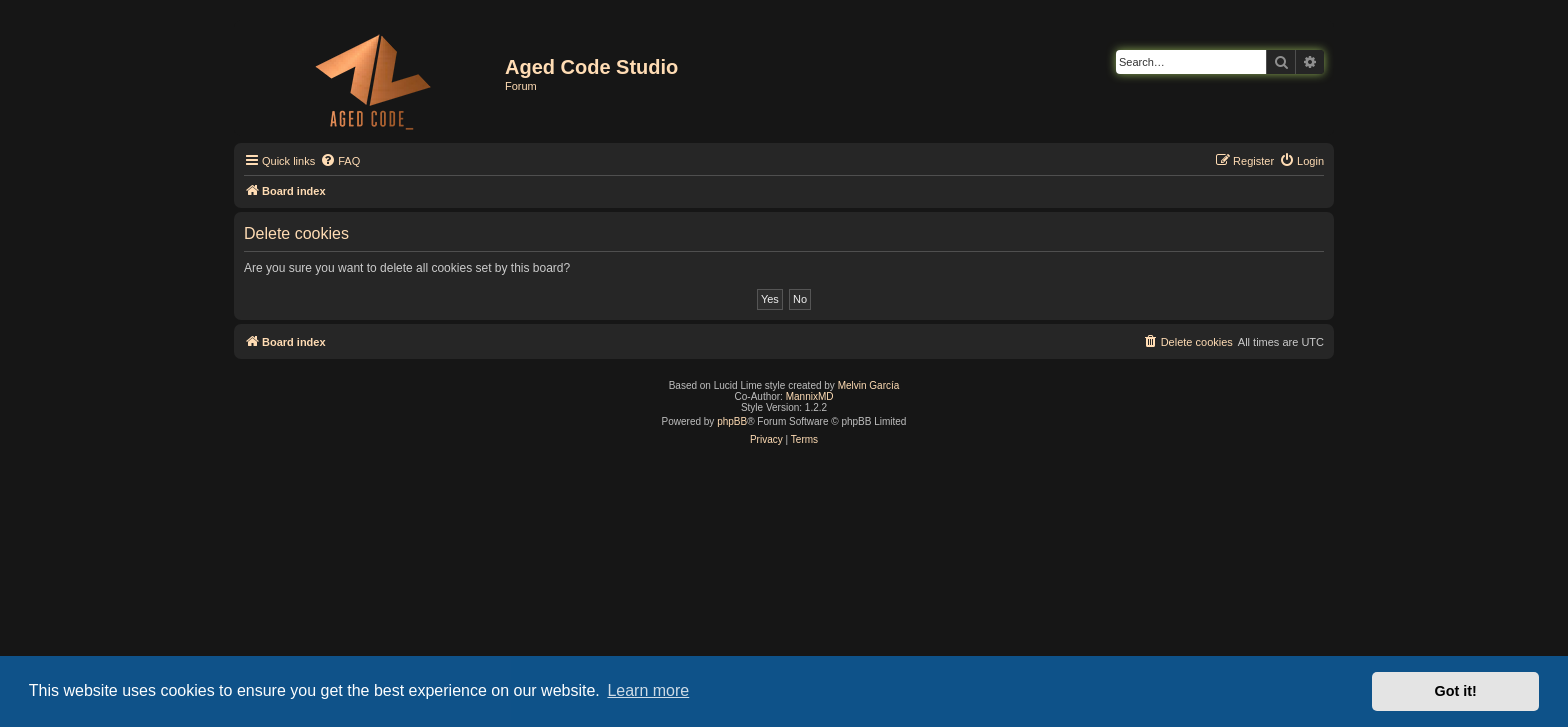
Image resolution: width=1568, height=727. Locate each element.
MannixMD (810, 396)
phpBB (732, 421)
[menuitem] (340, 161)
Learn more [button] (648, 690)
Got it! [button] (1456, 691)
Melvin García (869, 385)
